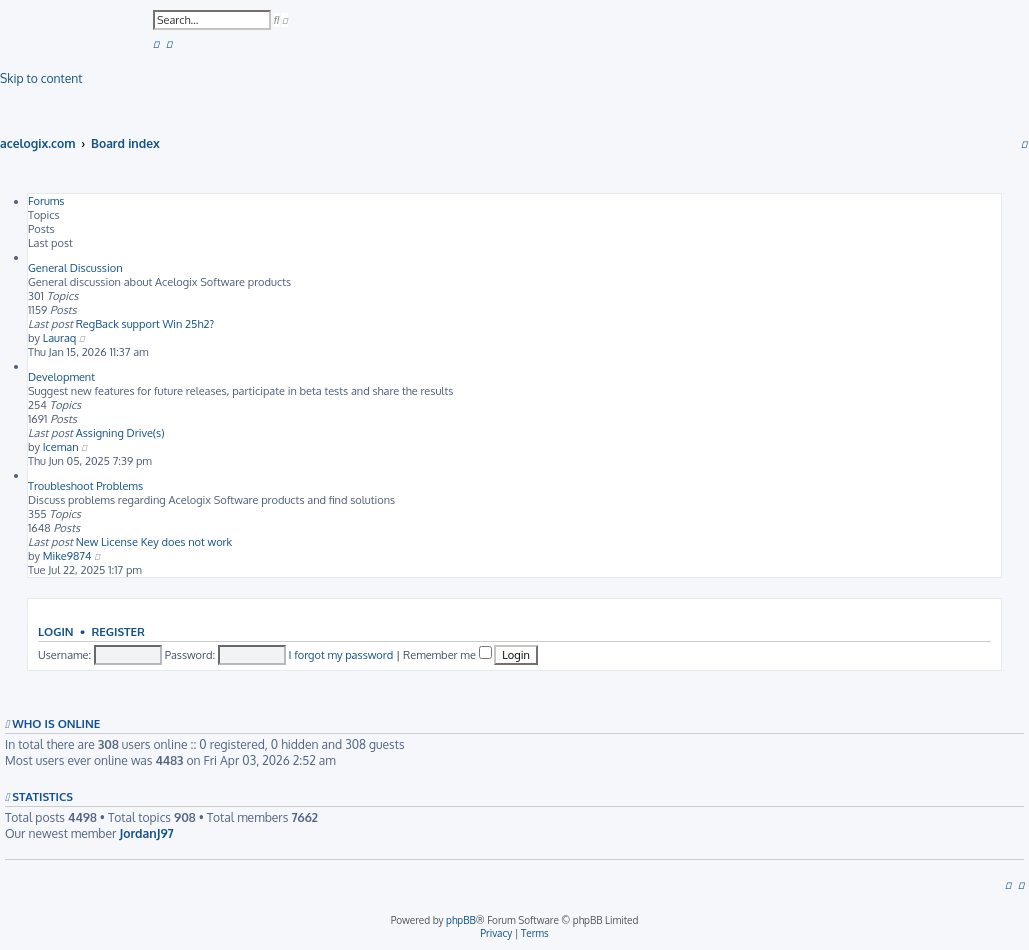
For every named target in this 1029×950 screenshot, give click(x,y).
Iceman (61, 447)
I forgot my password (341, 655)
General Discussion (75, 268)
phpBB (461, 920)
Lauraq (60, 338)
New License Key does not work (154, 542)
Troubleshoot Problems (85, 486)
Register (117, 631)
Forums (46, 201)
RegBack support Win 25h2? (145, 324)
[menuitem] (156, 43)
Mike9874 (67, 556)
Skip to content (41, 78)
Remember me (447, 655)
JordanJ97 (146, 833)
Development (61, 377)
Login (56, 631)
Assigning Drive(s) (120, 433)
